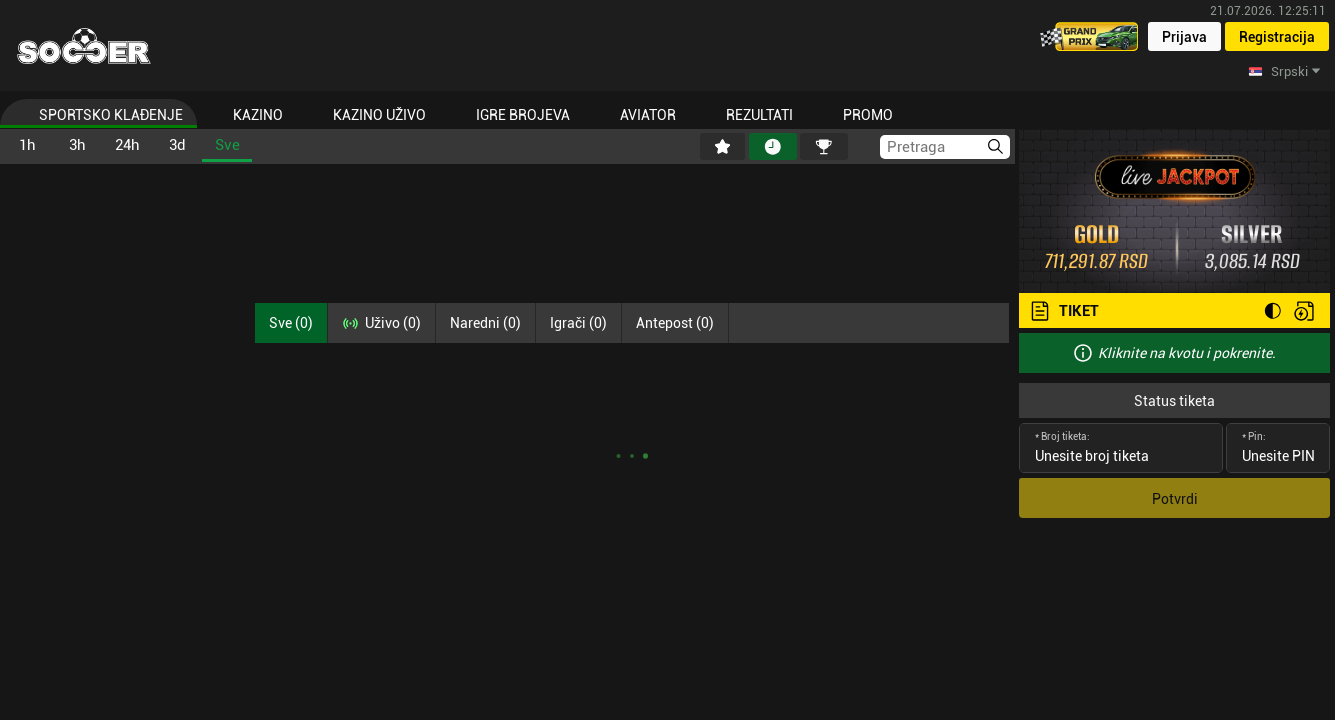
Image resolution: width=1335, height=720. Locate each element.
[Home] (84, 46)
